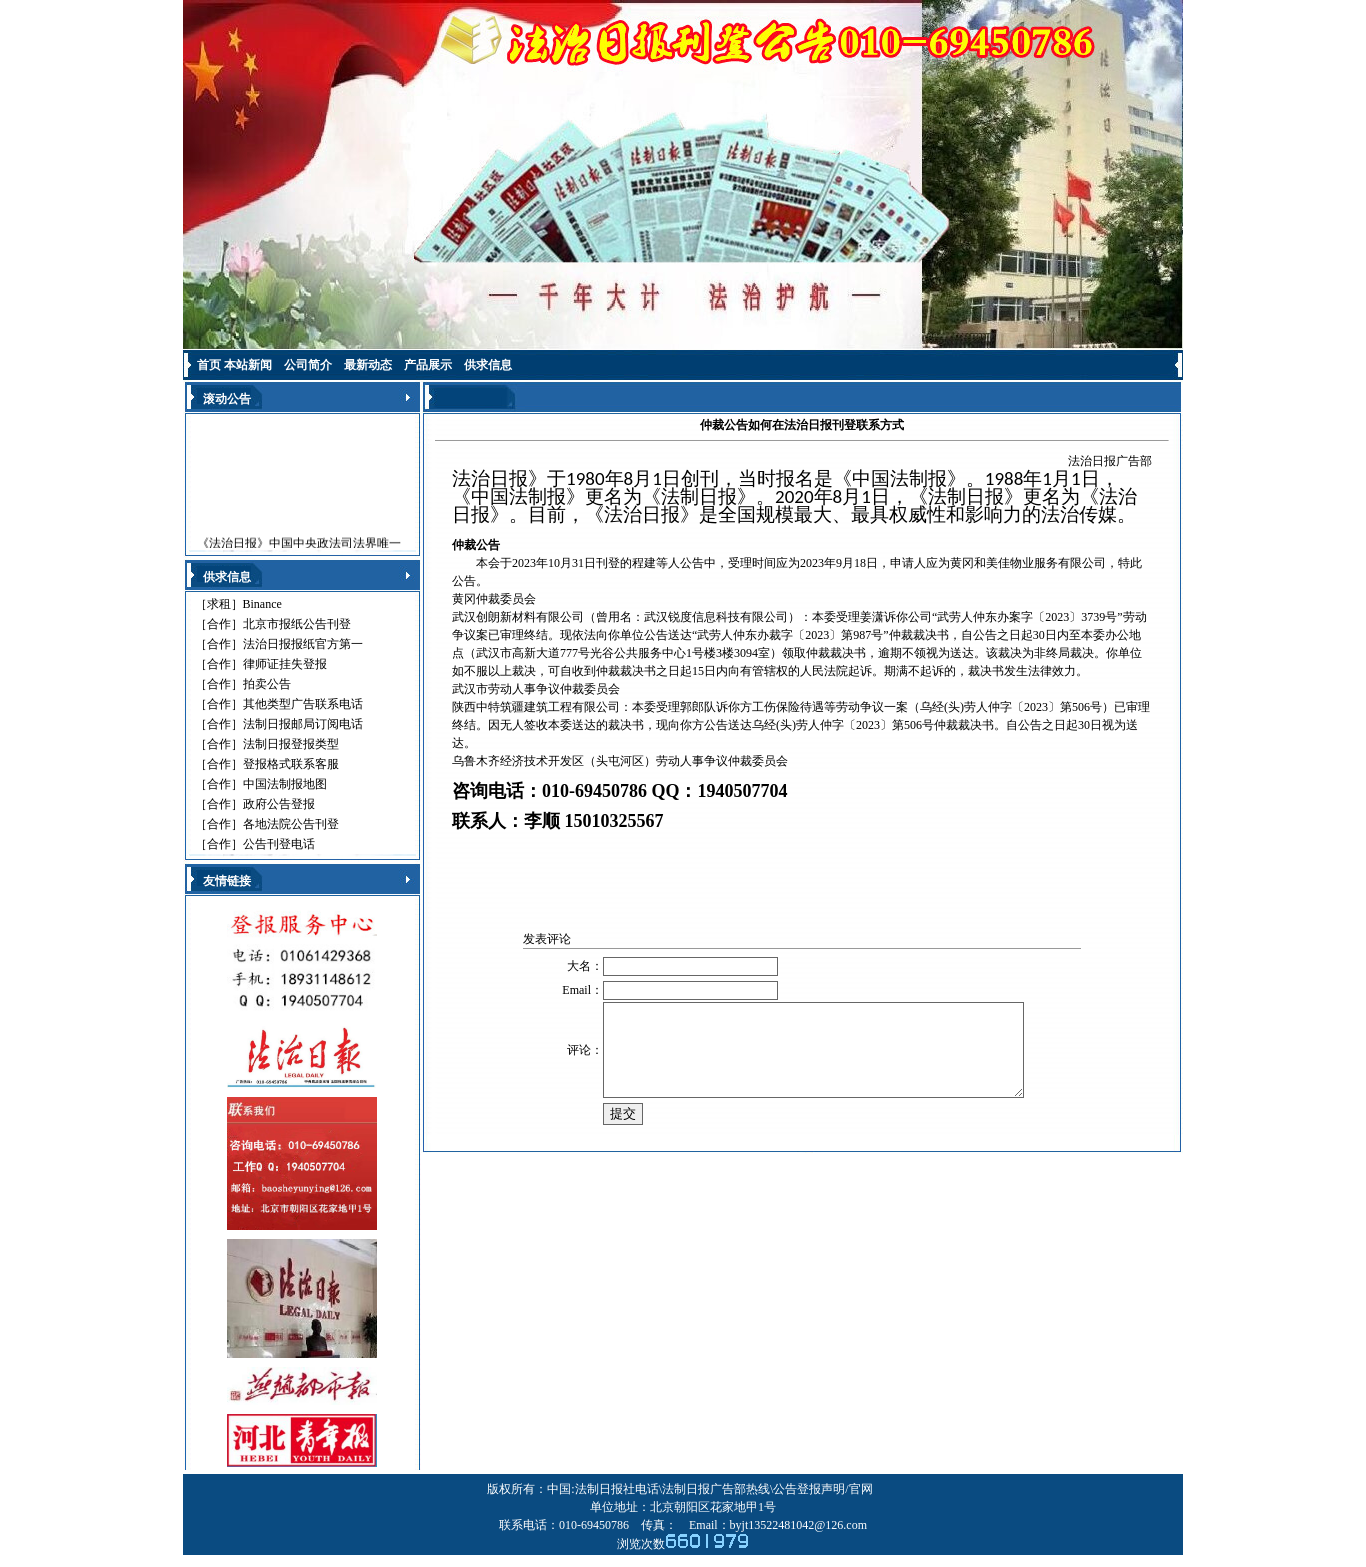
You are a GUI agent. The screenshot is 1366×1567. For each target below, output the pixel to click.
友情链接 (227, 881)
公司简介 (308, 365)
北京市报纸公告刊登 (297, 624)
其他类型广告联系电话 (303, 704)
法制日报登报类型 (291, 744)
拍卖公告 (267, 684)
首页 (209, 365)
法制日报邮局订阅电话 (303, 724)
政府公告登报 (279, 804)
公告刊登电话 (279, 844)
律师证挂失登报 (285, 664)
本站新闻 (248, 365)
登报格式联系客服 (291, 764)
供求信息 (488, 365)
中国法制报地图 (285, 784)
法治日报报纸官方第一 (303, 644)
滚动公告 (227, 399)
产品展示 (428, 365)
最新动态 (368, 365)
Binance (262, 604)
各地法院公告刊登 (291, 824)
